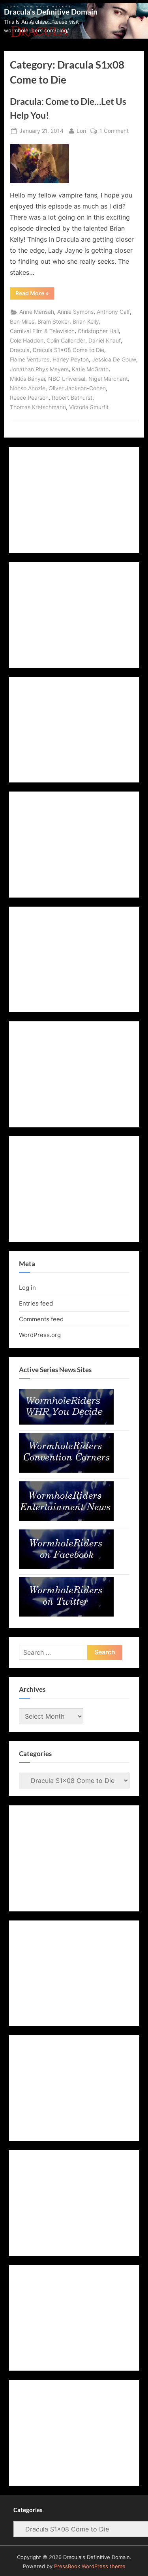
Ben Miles (22, 322)
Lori (81, 130)
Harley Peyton (70, 359)
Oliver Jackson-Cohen (77, 388)
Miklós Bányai (27, 379)
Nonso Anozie (27, 388)
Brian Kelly (86, 322)
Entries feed (36, 1303)
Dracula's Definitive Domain (50, 11)
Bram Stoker (53, 322)
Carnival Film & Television (42, 331)
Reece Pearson (29, 398)
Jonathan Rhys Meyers (39, 369)
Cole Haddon (26, 340)
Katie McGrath (90, 369)
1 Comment (114, 131)
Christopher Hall (98, 331)
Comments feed (41, 1319)
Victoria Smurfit (89, 407)
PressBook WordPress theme (90, 2566)
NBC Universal (66, 379)
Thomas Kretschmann (38, 407)
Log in (27, 1287)
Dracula (20, 350)
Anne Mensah (36, 312)
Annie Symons (75, 312)
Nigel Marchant (108, 379)
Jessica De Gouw (114, 359)
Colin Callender (66, 340)
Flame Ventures (29, 359)
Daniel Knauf (104, 340)
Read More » (34, 294)
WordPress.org (40, 1335)
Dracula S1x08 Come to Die (68, 350)
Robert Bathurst (72, 398)
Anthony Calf (113, 312)
